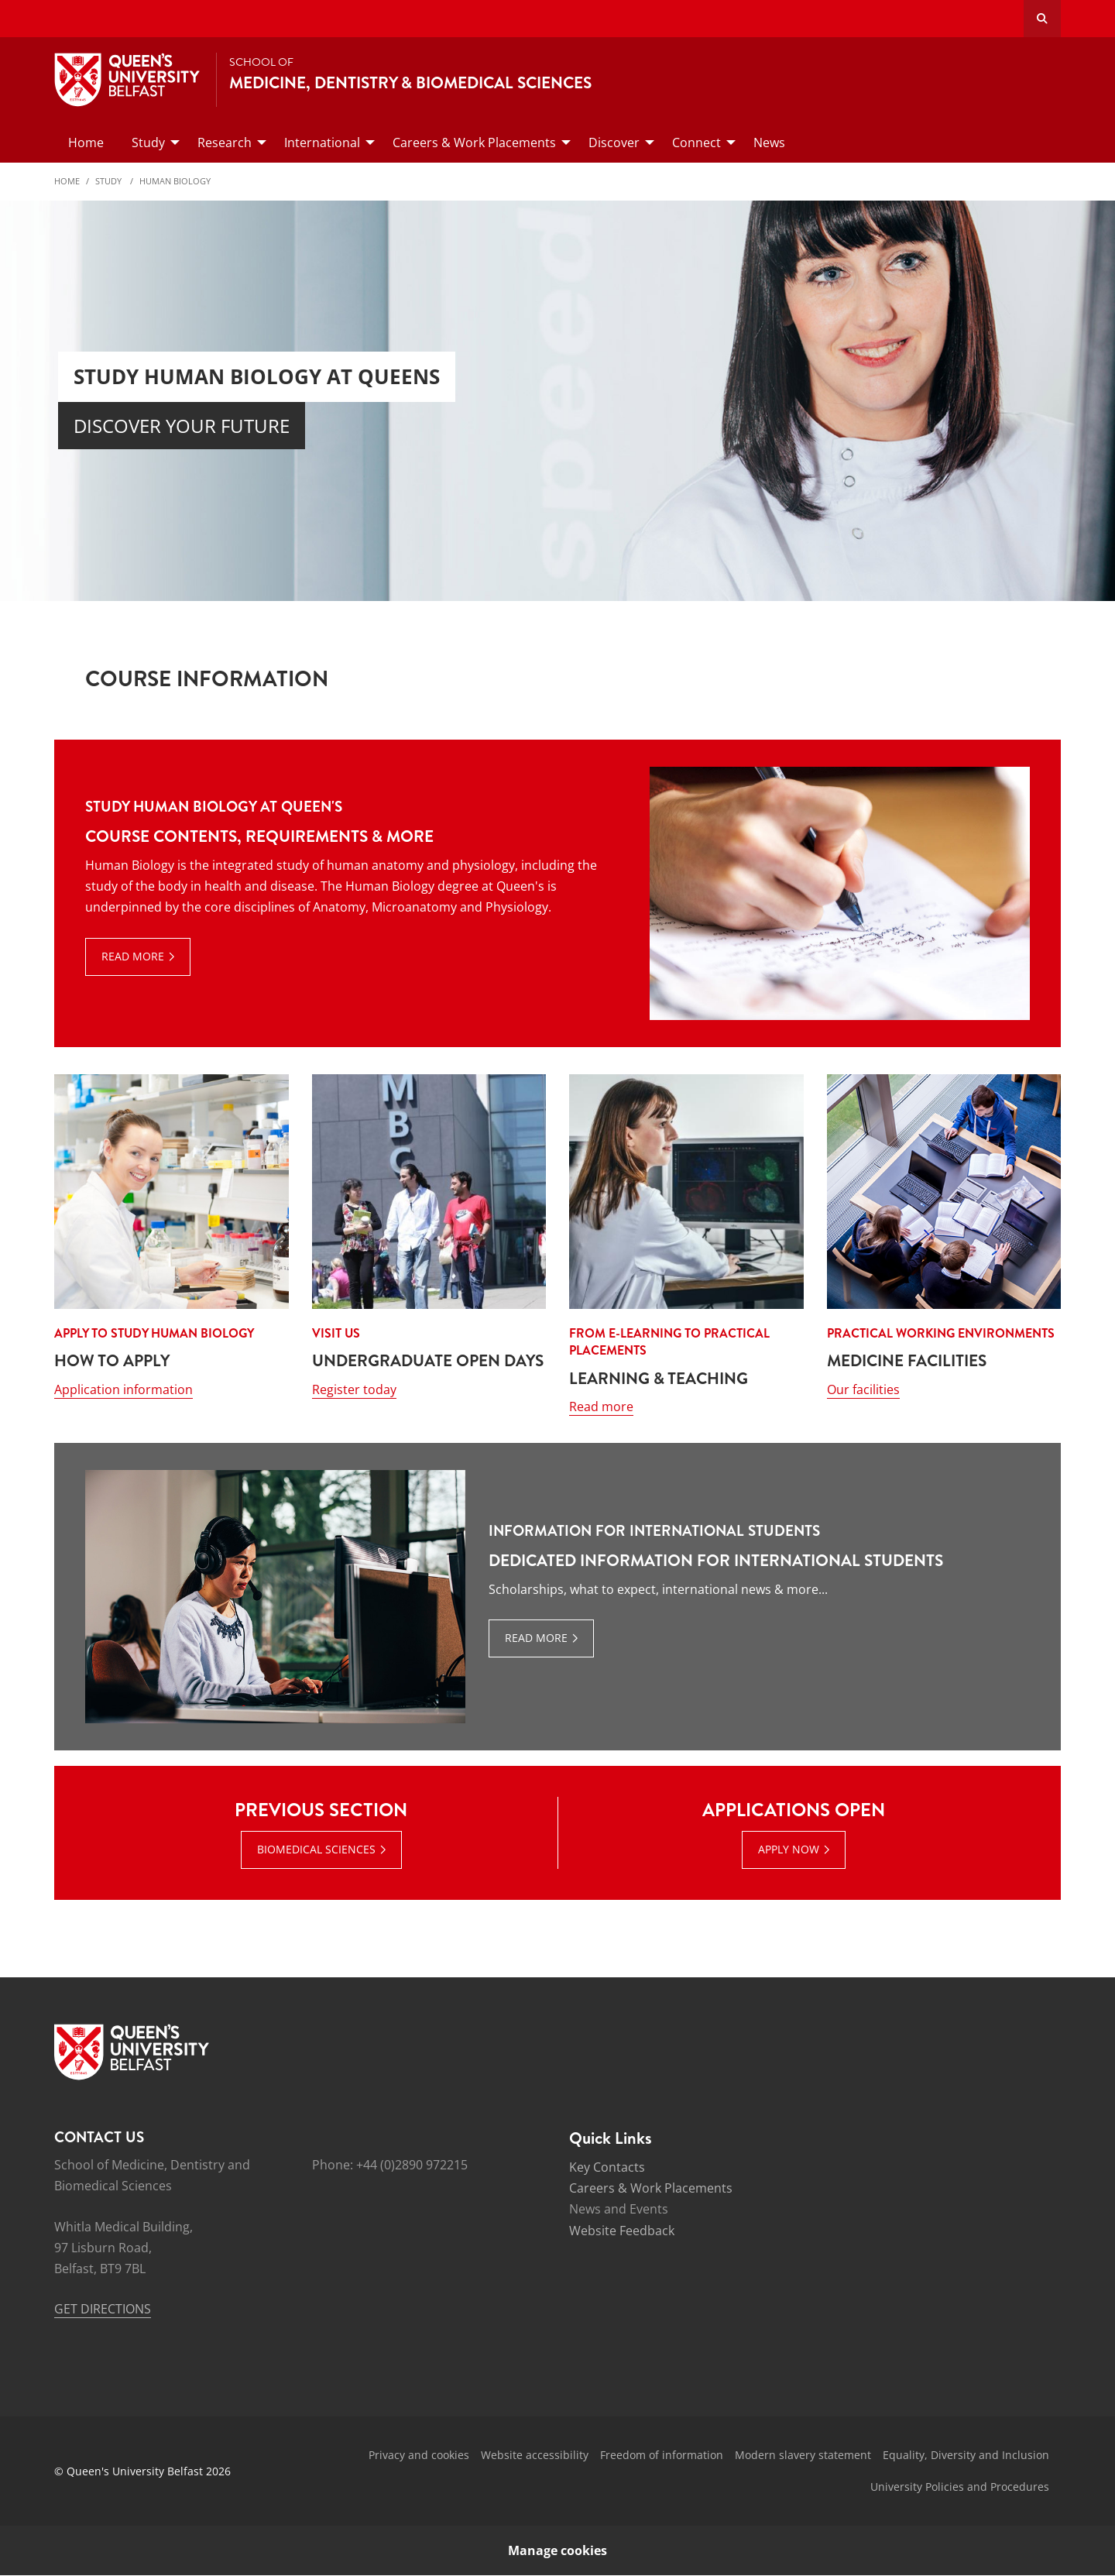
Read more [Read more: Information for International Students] (536, 1638)
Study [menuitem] (148, 142)
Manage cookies (557, 2551)
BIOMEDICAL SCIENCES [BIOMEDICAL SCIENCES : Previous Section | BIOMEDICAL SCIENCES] (316, 1849)
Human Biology (175, 181)
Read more (601, 1407)
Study (109, 181)
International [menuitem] (322, 142)
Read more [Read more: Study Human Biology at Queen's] (132, 956)
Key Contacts (607, 2167)
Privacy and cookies (419, 2455)
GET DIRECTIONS (102, 2309)
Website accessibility (534, 2455)
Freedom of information (661, 2455)
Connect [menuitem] (696, 142)
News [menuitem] (769, 142)
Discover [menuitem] (614, 142)
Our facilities (863, 1389)
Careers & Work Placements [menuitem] (474, 142)
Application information (123, 1389)
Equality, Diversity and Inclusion (966, 2455)
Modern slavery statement (803, 2455)
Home (67, 181)
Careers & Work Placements (650, 2188)
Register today (354, 1389)
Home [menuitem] (86, 142)
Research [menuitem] (224, 142)
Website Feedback (621, 2230)
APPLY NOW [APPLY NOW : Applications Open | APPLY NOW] (788, 1849)
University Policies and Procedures (959, 2486)
